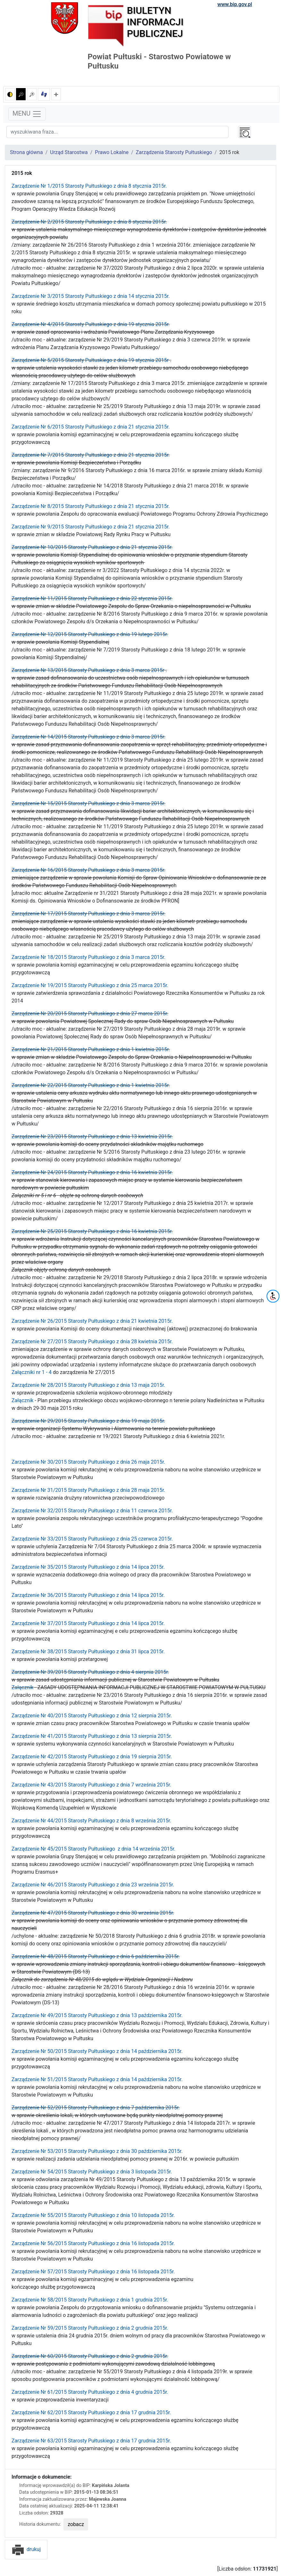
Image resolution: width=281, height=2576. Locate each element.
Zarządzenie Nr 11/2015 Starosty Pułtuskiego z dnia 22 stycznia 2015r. (92, 598)
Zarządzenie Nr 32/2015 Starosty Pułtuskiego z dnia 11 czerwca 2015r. (92, 1511)
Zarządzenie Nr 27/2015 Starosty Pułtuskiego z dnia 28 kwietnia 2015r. (92, 1341)
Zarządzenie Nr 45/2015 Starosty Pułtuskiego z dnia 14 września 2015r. (93, 1849)
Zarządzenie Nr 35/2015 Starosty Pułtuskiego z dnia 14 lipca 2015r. (88, 1567)
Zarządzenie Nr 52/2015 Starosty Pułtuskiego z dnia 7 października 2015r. (96, 2108)
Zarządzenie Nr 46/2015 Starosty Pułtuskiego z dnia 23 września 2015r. (93, 1885)
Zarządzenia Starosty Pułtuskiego (174, 152)
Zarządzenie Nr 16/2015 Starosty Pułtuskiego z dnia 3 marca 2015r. (88, 870)
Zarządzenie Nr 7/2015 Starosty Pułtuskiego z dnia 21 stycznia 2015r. (91, 455)
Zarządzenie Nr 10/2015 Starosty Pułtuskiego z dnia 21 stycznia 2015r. (92, 547)
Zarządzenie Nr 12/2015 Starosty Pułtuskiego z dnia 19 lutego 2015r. (90, 634)
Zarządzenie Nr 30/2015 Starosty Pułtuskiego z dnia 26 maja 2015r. (88, 1462)
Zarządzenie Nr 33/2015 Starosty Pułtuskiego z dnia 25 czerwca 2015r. (92, 1539)
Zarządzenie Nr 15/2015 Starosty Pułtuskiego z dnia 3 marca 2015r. (88, 803)
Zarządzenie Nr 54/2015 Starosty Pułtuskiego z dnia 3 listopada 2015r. (92, 2172)
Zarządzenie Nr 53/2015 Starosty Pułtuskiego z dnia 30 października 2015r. (97, 2151)
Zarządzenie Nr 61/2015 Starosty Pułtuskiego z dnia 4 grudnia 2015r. (90, 2392)
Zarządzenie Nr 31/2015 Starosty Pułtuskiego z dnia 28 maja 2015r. (88, 1490)
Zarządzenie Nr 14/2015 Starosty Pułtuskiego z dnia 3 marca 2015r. (88, 737)
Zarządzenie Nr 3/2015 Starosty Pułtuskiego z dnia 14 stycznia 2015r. (91, 296)
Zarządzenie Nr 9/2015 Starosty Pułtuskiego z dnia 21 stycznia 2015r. (91, 527)
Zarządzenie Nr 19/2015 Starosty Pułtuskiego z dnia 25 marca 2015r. (90, 985)
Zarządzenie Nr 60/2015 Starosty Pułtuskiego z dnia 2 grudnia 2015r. (90, 2356)
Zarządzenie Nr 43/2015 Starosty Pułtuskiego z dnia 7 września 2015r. (91, 1785)
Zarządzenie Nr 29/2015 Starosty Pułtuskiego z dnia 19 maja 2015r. (88, 1421)
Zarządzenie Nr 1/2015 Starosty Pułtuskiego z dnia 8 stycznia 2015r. (89, 186)
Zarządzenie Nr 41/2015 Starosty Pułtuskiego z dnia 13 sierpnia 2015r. (92, 1736)
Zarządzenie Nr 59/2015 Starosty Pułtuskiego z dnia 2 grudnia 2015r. (90, 2328)
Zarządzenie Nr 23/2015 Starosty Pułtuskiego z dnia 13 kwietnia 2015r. (92, 1136)
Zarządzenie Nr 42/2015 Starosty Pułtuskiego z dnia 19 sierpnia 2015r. (92, 1757)
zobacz (76, 2524)
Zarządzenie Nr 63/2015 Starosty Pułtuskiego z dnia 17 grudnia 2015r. (91, 2441)
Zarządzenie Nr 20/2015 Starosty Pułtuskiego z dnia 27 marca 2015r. (90, 1013)
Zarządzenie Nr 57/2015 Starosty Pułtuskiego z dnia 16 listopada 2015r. (94, 2272)
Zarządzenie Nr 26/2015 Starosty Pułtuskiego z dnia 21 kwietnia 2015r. (92, 1321)
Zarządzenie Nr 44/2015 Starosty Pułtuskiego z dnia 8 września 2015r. (91, 1821)
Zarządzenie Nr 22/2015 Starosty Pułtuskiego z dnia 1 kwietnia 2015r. (91, 1085)
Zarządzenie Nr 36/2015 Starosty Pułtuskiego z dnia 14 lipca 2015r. (88, 1595)
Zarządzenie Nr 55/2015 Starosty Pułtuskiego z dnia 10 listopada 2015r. (93, 2215)
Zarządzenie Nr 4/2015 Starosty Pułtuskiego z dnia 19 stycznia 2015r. (91, 324)
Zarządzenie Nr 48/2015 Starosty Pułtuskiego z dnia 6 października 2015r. (96, 1956)
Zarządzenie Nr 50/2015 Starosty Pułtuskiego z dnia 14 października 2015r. (97, 2051)
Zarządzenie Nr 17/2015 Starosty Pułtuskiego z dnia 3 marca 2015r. (88, 914)
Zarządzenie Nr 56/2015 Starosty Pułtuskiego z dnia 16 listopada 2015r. (93, 2243)
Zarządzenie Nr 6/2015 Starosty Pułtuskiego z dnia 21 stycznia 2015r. (91, 427)
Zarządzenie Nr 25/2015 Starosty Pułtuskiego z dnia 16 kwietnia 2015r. (92, 1231)
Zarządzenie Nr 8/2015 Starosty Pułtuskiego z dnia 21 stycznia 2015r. (91, 506)
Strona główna (26, 152)
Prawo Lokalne (111, 152)
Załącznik (22, 1400)
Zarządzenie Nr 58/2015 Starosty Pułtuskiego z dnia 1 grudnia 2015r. (90, 2300)
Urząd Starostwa (68, 152)
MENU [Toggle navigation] (27, 114)
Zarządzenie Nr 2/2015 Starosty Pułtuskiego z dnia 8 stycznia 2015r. (89, 222)
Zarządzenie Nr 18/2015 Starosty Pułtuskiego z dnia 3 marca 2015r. (88, 957)
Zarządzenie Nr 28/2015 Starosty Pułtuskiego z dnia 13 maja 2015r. (88, 1385)
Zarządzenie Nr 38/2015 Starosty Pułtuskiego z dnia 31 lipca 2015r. (88, 1651)
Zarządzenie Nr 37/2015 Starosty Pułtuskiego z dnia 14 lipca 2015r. (88, 1623)
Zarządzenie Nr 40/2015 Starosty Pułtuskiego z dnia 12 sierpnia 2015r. (92, 1716)
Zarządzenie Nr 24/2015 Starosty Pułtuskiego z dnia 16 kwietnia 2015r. (92, 1172)
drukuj (26, 2549)
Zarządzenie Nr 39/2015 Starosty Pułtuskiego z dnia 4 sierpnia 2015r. (90, 1672)
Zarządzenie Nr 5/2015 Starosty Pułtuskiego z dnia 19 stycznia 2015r (90, 360)
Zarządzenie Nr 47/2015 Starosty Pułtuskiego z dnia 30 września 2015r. (93, 1913)
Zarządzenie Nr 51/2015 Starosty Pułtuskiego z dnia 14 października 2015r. (97, 2079)
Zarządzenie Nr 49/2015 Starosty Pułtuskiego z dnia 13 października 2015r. (97, 2015)
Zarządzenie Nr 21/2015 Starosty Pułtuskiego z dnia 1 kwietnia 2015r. (91, 1049)
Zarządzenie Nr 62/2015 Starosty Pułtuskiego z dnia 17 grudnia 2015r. (91, 2412)
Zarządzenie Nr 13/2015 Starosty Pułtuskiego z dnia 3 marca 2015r (88, 670)
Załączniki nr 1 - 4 (32, 1372)
